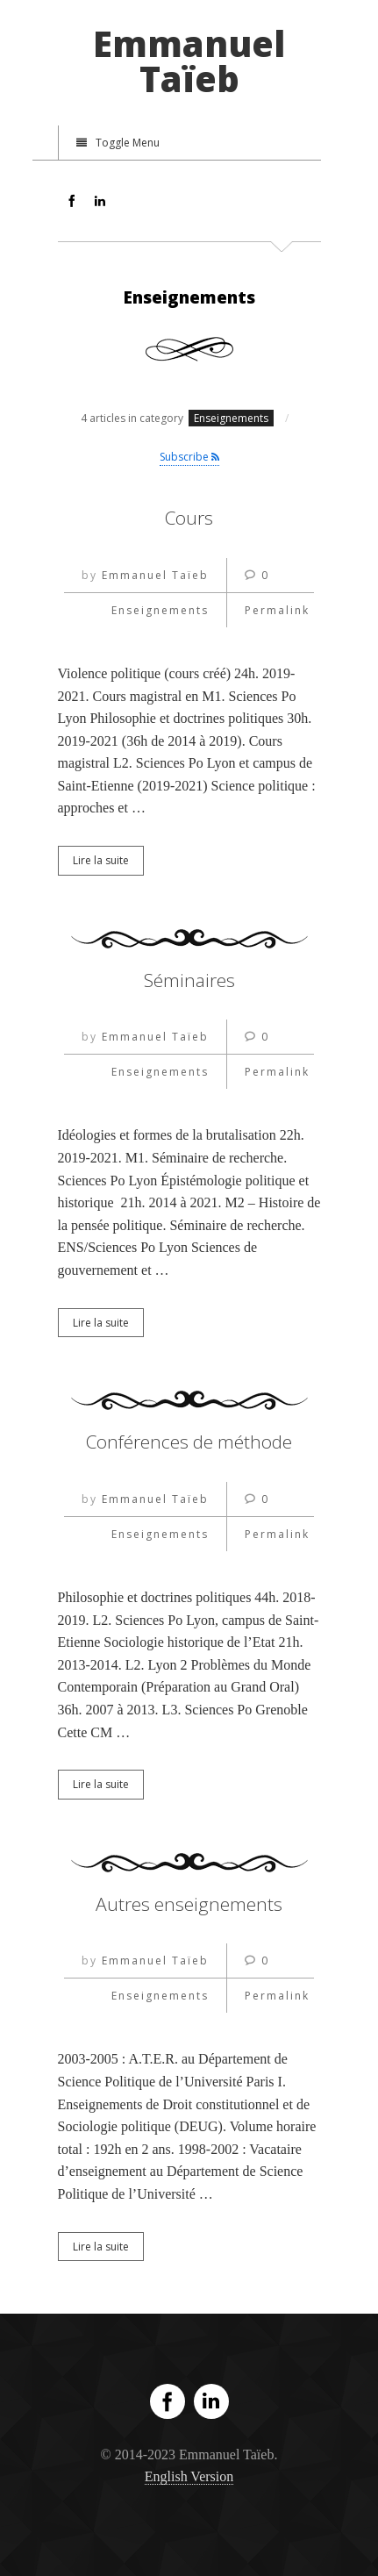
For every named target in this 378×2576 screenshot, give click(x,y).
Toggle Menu (118, 142)
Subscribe (189, 456)
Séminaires (189, 980)
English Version (189, 2476)
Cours (189, 517)
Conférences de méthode (189, 1441)
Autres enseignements (189, 1904)
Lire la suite (101, 860)
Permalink (277, 610)
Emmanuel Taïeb (189, 61)
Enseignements (160, 610)
